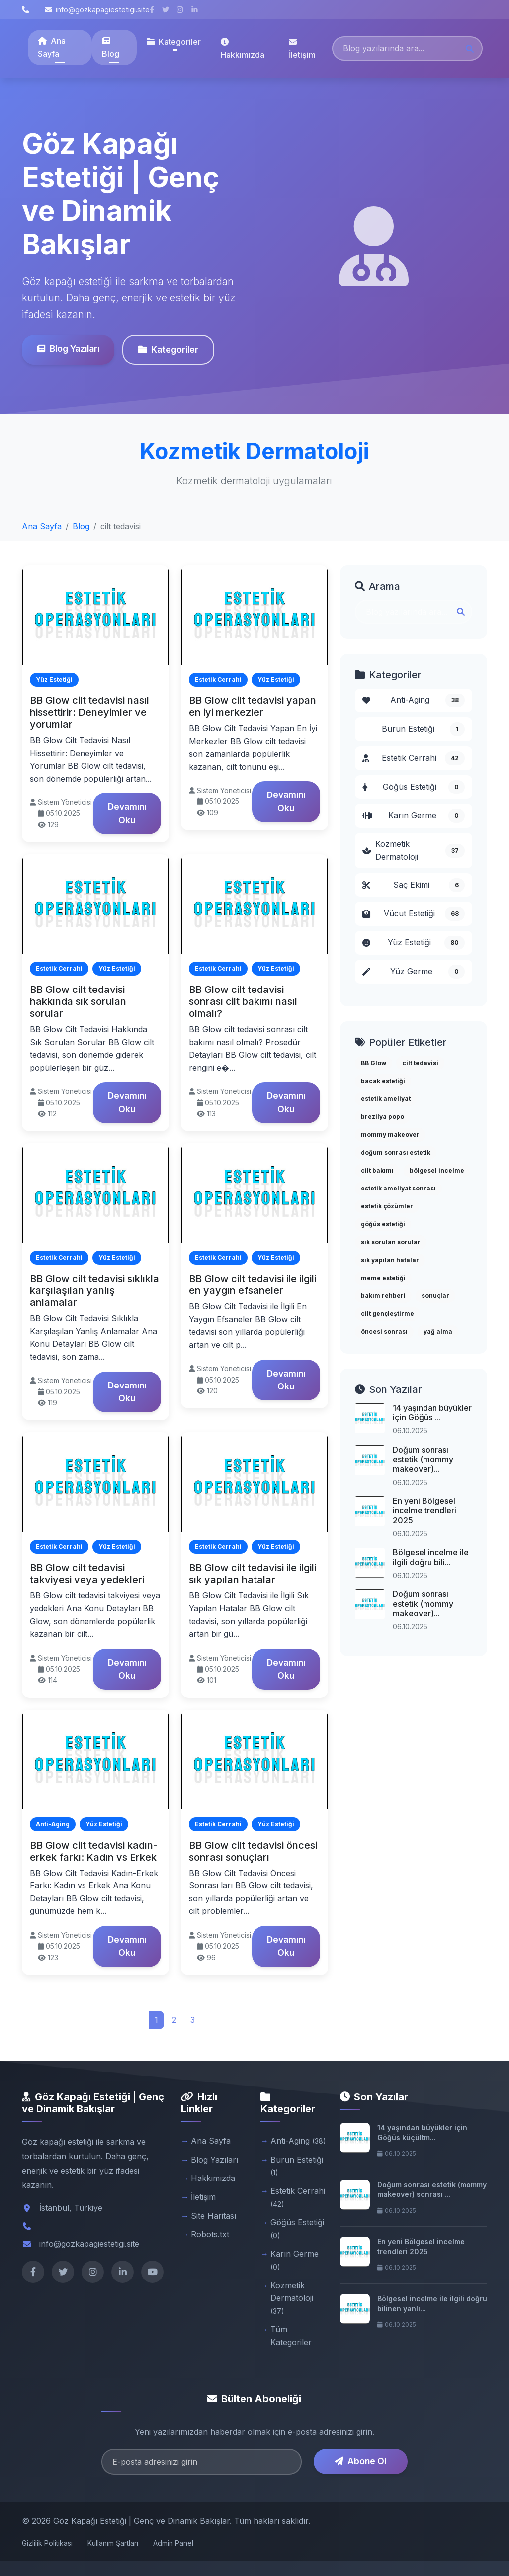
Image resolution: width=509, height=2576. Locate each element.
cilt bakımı (377, 1170)
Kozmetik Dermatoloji (413, 850)
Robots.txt (210, 2234)
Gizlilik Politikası (47, 2543)
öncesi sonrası (384, 1331)
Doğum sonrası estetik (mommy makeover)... (423, 1459)
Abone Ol (360, 2461)
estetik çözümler (387, 1206)
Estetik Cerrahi (413, 758)
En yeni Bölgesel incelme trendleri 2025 (424, 1510)
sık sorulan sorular (391, 1242)
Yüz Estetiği (413, 943)
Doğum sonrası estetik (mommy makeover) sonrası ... (432, 2189)
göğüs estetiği (383, 1224)
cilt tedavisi (420, 1063)
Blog (110, 48)
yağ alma (438, 1331)
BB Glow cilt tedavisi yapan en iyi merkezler (252, 706)
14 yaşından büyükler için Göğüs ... (432, 1412)
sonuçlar (435, 1295)
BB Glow (373, 1063)
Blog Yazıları (68, 348)
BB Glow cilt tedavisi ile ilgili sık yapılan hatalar (252, 1573)
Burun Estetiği (423, 729)
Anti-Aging (413, 700)
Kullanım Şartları (112, 2543)
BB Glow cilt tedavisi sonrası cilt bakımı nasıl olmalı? (243, 1001)
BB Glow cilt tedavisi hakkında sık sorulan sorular (78, 1001)
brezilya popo (382, 1116)
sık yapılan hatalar (390, 1260)
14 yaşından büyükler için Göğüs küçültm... (422, 2132)
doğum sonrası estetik (395, 1152)
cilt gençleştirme (387, 1313)
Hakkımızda (242, 49)
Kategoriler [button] (174, 42)
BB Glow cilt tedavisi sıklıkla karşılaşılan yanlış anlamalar (94, 1290)
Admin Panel (173, 2543)
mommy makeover (390, 1134)
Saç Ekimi (413, 885)
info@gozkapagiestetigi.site (97, 9)
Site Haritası (213, 2216)
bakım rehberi (383, 1295)
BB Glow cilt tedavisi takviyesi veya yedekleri (87, 1573)
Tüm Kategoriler (291, 2335)
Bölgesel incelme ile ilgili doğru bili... (431, 1557)
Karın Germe (413, 816)
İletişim (302, 49)
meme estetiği (383, 1278)
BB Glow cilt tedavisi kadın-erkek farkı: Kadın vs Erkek (93, 1851)
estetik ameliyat (386, 1098)
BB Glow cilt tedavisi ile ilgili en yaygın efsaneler (252, 1284)
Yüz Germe (413, 972)
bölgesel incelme (437, 1170)
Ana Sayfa (52, 47)
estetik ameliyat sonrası (398, 1188)
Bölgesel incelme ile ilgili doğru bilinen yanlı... (432, 2303)
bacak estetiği (383, 1081)
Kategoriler (168, 349)
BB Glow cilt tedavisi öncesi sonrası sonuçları (253, 1851)
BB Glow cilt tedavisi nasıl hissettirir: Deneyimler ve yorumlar (89, 712)
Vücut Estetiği (413, 914)
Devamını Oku (127, 813)
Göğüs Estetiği (413, 787)
